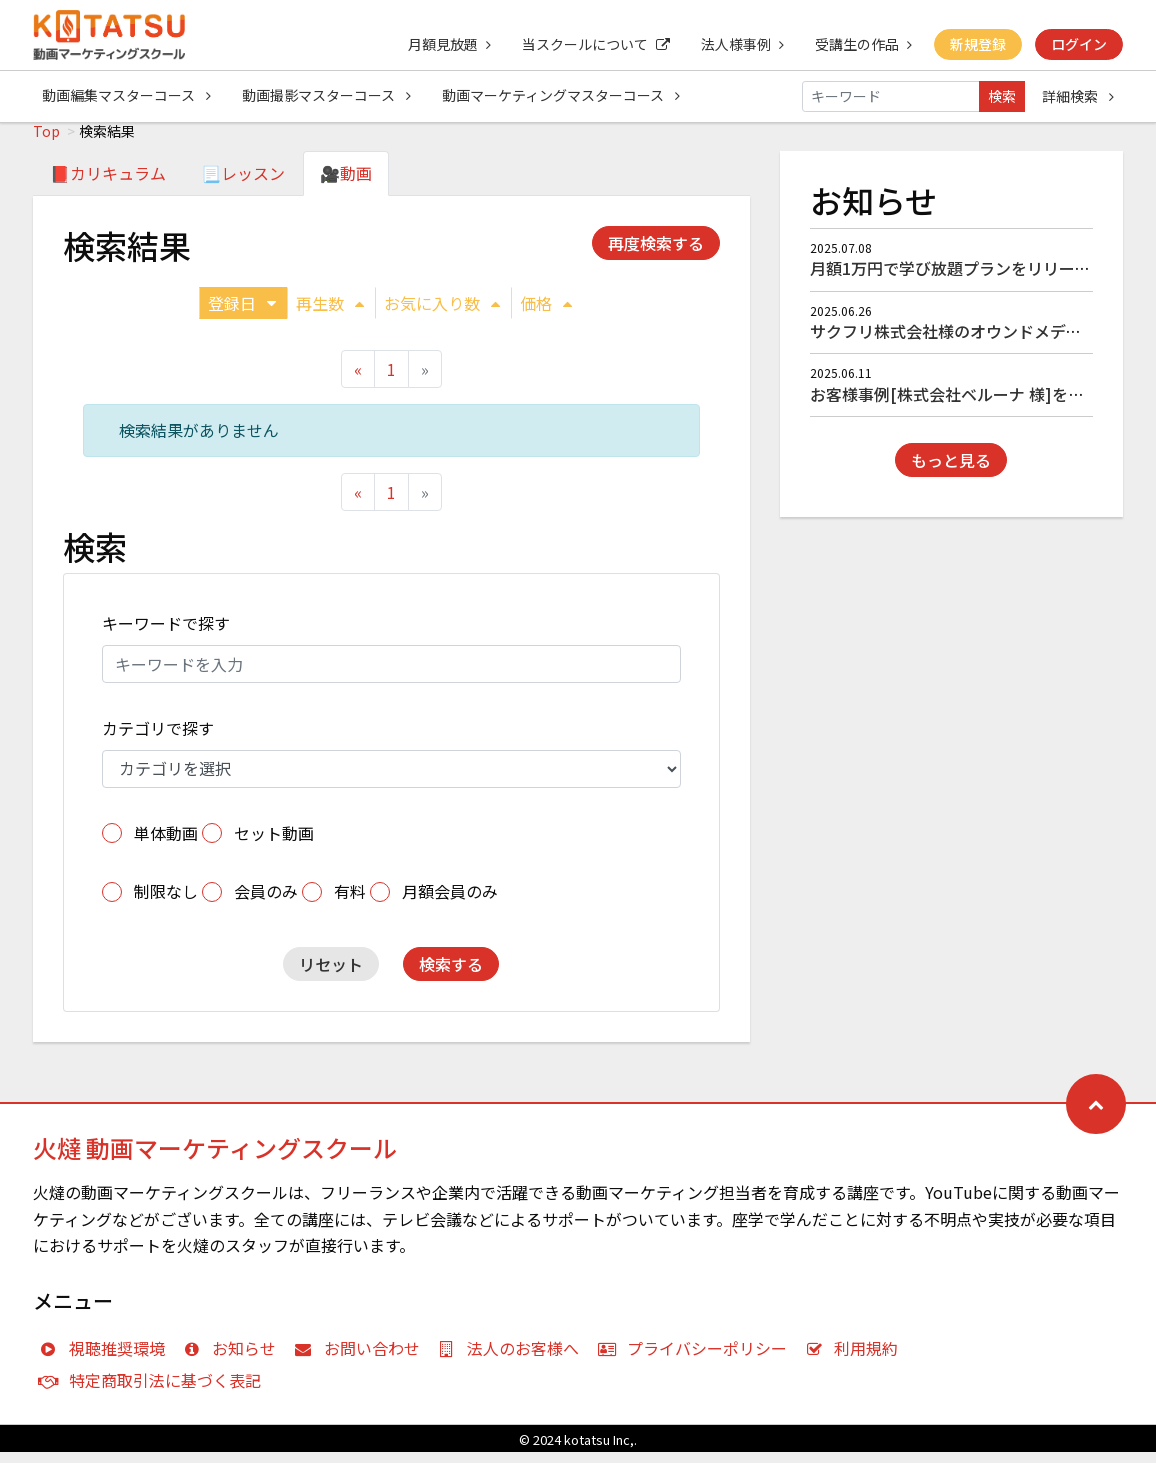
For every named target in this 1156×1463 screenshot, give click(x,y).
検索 (1002, 96)
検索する (451, 975)
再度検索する (656, 254)
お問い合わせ (361, 1359)
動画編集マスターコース (126, 96)
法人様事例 (739, 44)
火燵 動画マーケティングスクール (215, 1158)
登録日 (242, 314)
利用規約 (856, 1359)
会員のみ (266, 902)
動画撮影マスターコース (327, 96)
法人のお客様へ (513, 1359)
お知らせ (234, 1359)
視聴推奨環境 (106, 1359)
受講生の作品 (861, 44)
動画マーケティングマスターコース (563, 96)
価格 (546, 314)
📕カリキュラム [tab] (108, 184)
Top (46, 142)
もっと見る (951, 471)
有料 (350, 902)
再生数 (330, 314)
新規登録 (977, 44)
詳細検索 (1078, 96)
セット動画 (274, 844)
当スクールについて (592, 44)
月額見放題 (444, 44)
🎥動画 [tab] (346, 184)
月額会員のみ (450, 902)
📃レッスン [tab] (243, 184)
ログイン (1079, 44)
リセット (331, 975)
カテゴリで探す (158, 739)
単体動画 (166, 844)
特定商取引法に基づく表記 (154, 1391)
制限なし (166, 902)
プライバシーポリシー (696, 1359)
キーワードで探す (166, 634)
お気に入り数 (442, 314)
